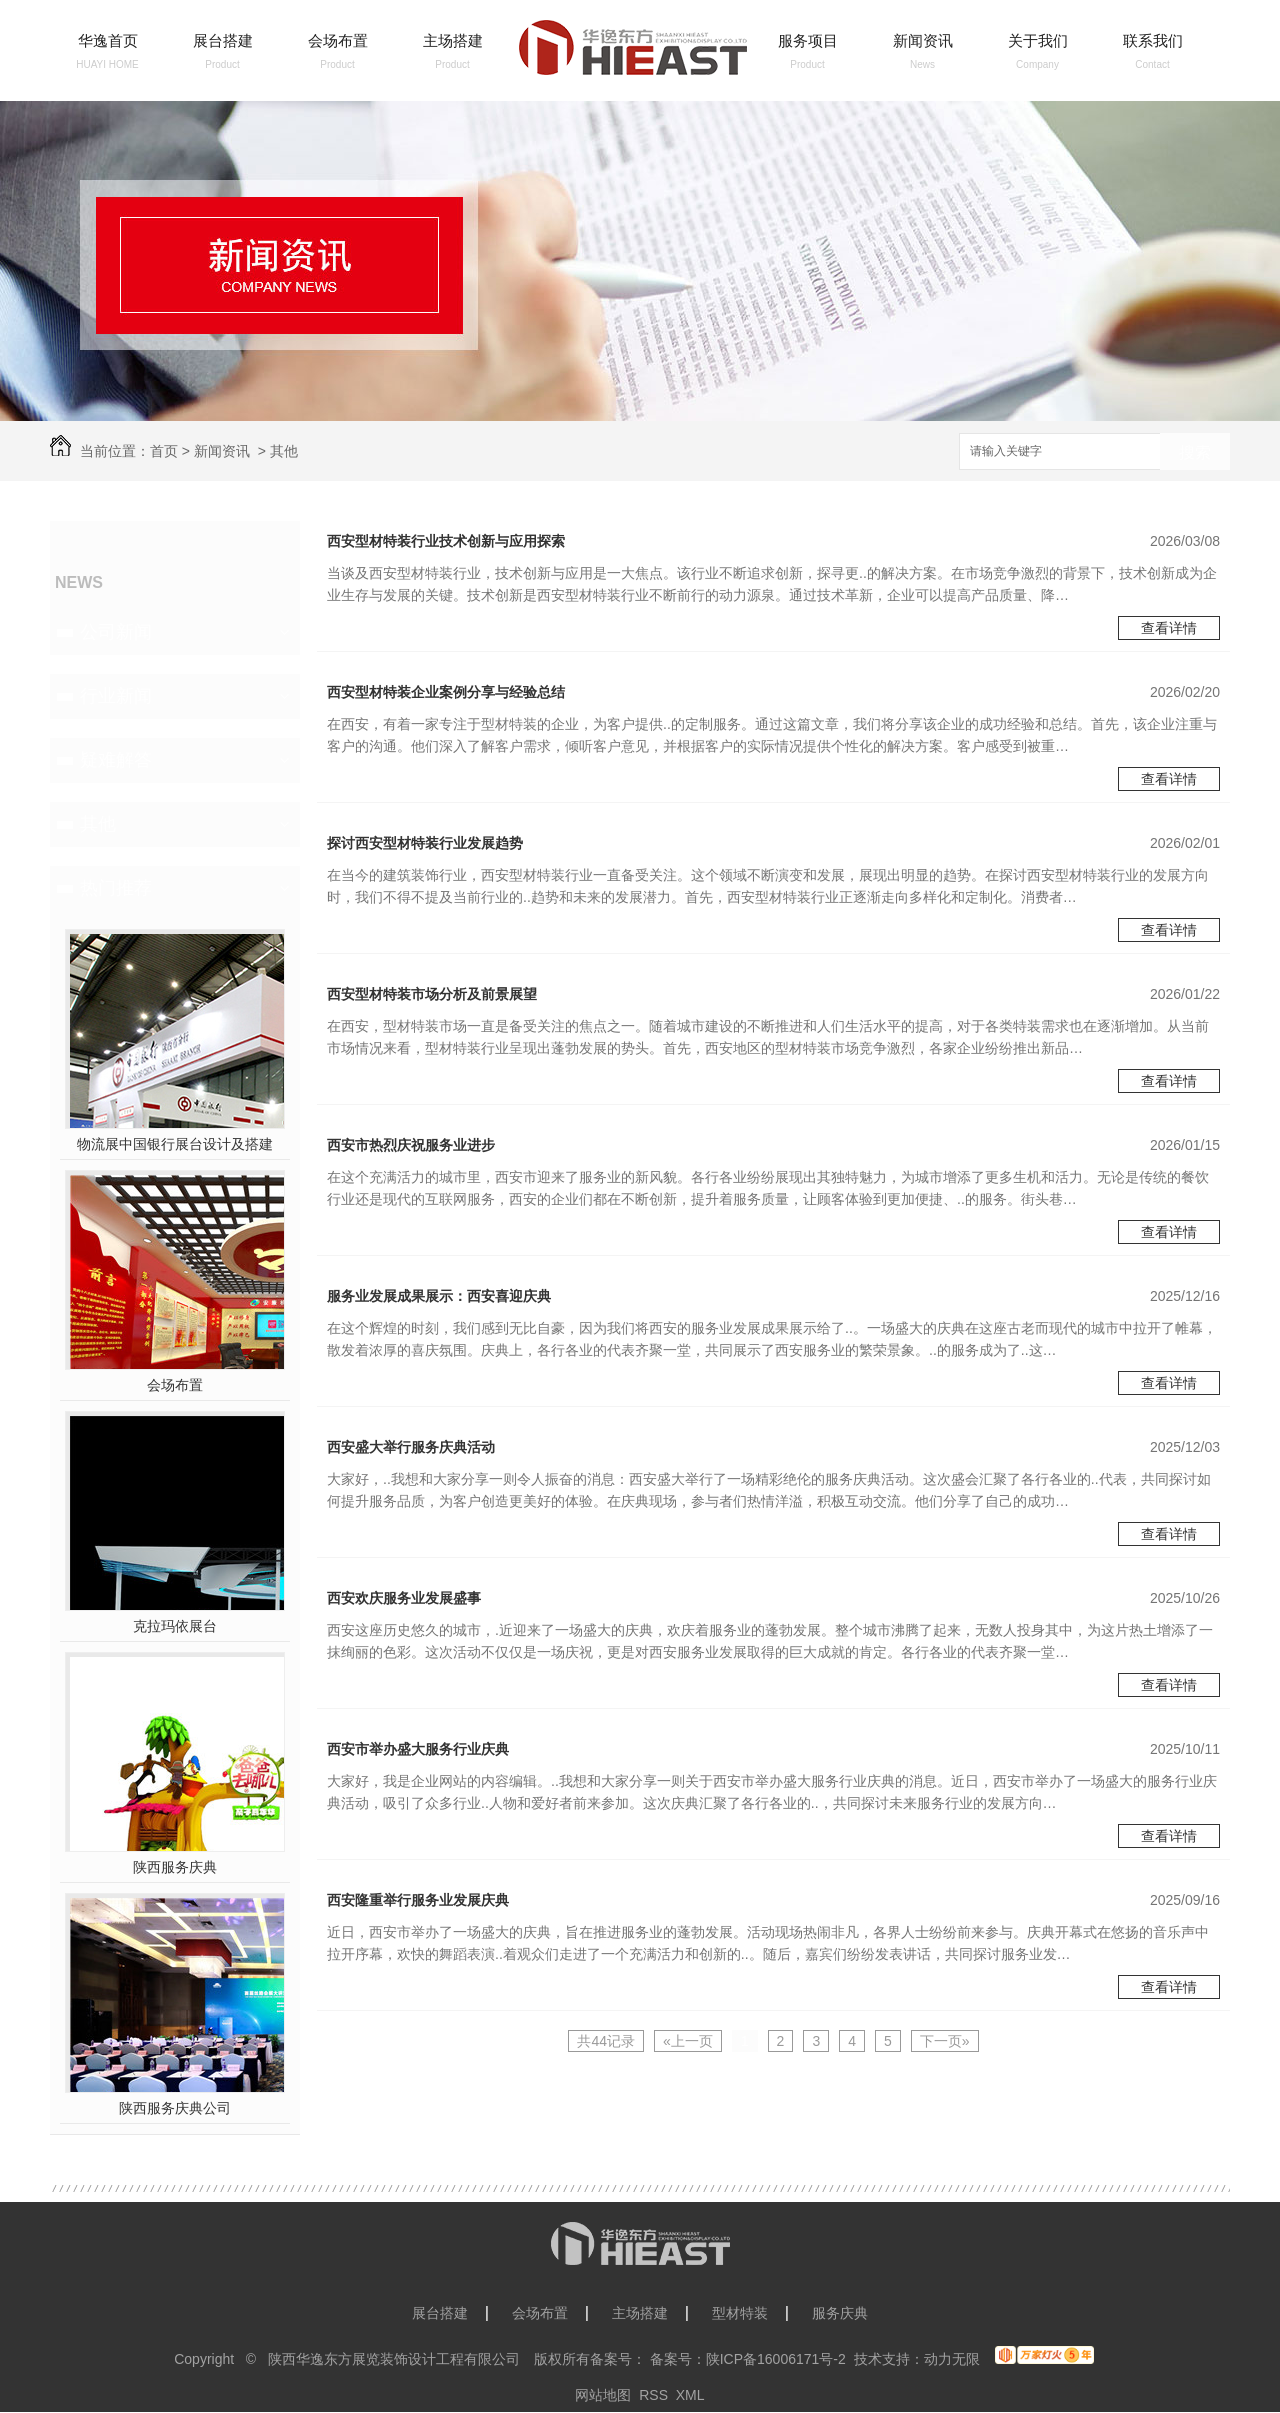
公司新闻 (116, 632)
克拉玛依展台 (175, 1626)
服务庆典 (840, 2313)
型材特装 (740, 2313)
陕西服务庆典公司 (175, 2108)
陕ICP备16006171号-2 (776, 2359)
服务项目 (808, 40)
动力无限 (952, 2359)
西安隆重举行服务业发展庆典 (418, 1900)
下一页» (945, 2041)
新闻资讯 (923, 40)
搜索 (1195, 452)
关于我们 (1038, 40)
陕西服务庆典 (175, 1867)
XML (690, 2395)
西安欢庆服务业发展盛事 (404, 1598)
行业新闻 (116, 696)
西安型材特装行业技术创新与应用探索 (446, 541)
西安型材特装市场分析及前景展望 (432, 994)
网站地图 (603, 2395)
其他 (284, 451)
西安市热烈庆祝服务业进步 (411, 1145)
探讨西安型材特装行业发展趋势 (425, 843)
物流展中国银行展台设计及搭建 (175, 1144)
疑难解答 (116, 760)
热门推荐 (116, 888)
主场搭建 (453, 40)
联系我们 (1153, 40)
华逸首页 (108, 40)
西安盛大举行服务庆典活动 (411, 1447)
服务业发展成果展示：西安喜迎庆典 (439, 1296)
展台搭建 (223, 40)
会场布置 (338, 40)
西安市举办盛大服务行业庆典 (418, 1749)
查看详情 (1169, 628)
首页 (164, 451)
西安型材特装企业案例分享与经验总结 (446, 692)
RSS (653, 2395)
